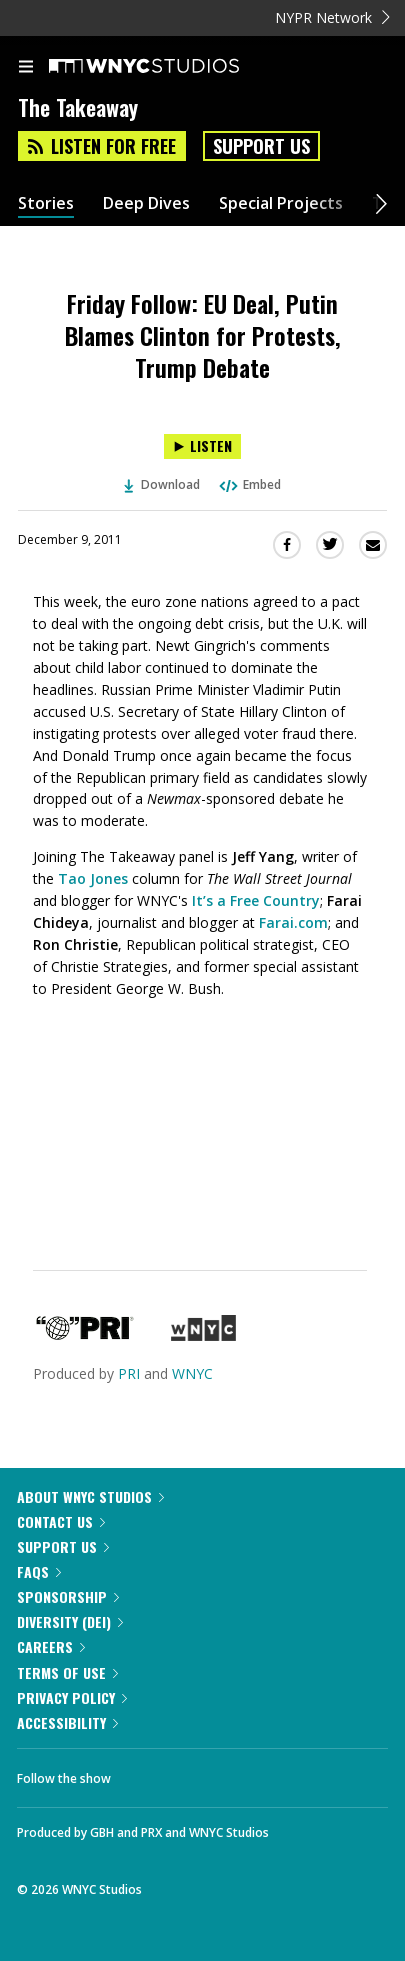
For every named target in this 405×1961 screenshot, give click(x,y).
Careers (51, 1646)
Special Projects (281, 203)
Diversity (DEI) (70, 1621)
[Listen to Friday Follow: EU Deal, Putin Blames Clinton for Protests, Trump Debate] (202, 446)
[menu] (26, 68)
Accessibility (67, 1722)
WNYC (192, 1373)
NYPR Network (332, 17)
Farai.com (293, 922)
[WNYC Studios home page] (169, 67)
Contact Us (61, 1521)
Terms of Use (67, 1672)
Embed (249, 484)
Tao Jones (93, 878)
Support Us (261, 146)
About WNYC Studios (90, 1496)
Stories (46, 203)
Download (162, 484)
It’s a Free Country (256, 900)
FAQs (39, 1571)
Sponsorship (68, 1596)
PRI (129, 1373)
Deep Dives (146, 203)
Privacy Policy (72, 1697)
